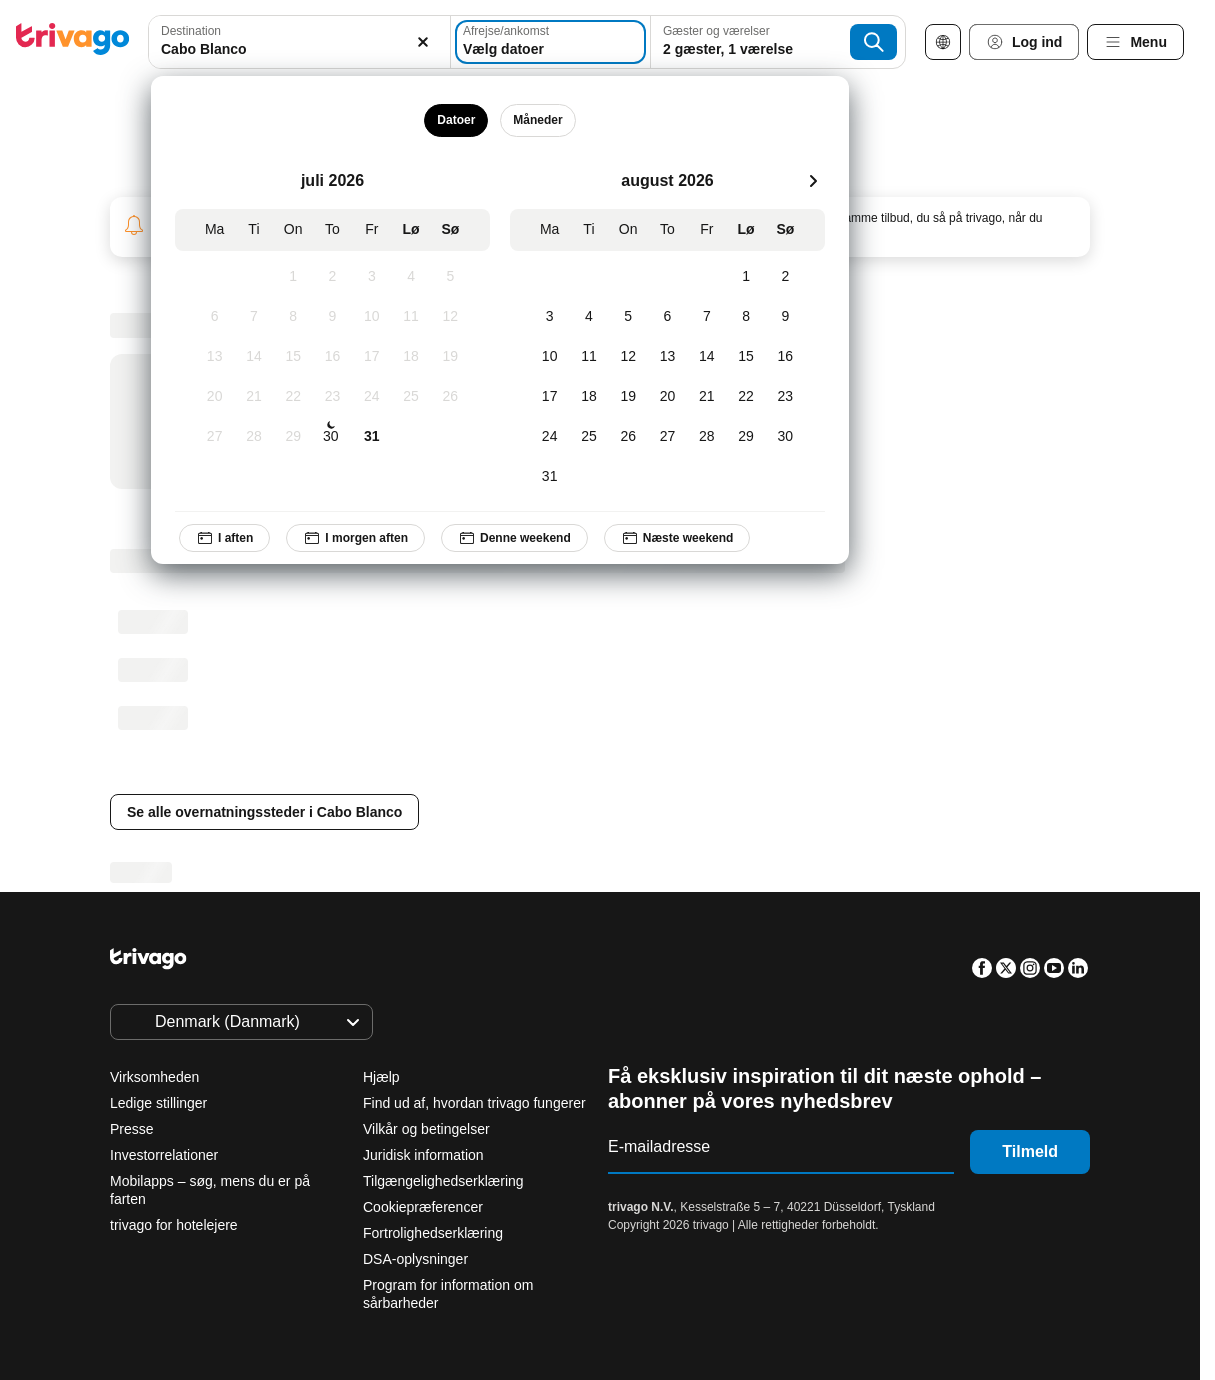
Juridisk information (423, 1155)
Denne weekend (514, 538)
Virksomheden (154, 1077)
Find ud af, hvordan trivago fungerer (474, 1103)
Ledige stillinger (158, 1103)
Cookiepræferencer (425, 1207)
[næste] (813, 181)
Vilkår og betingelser (426, 1129)
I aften (224, 538)
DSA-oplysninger (415, 1259)
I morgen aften (356, 538)
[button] (299, 42)
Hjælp (381, 1077)
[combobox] (299, 42)
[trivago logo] (73, 42)
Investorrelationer (164, 1155)
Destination (191, 31)
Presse (132, 1129)
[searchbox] (299, 49)
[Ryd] (424, 42)
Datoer (457, 120)
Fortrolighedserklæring (433, 1233)
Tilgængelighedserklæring (443, 1181)
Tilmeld (1030, 1151)
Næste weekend (677, 538)
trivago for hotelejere (174, 1225)
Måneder (538, 120)
